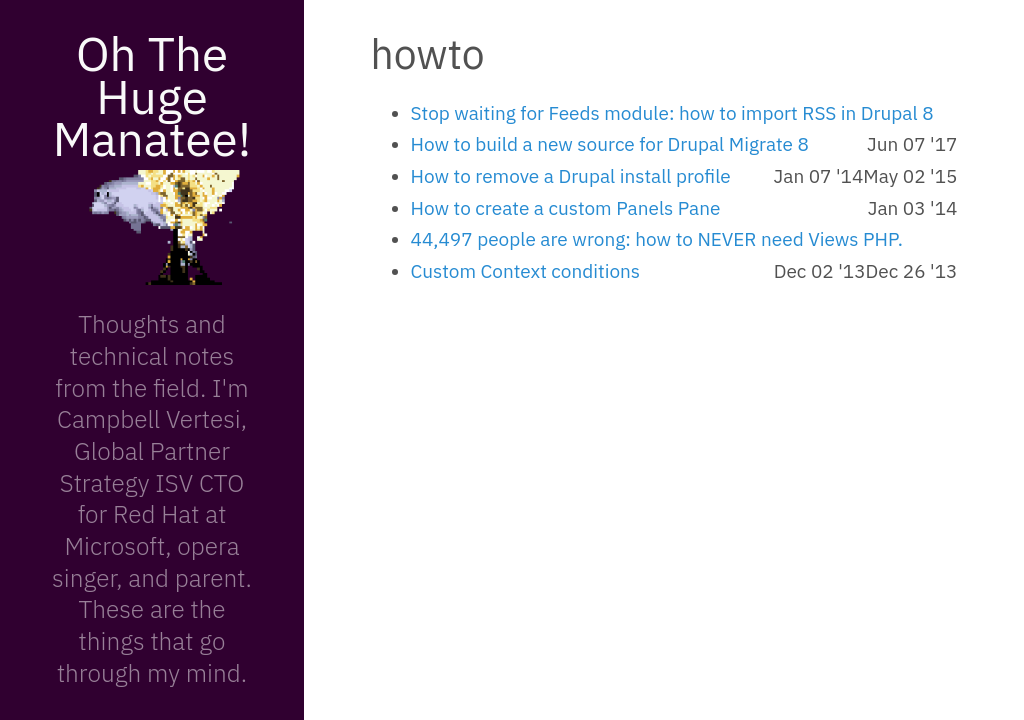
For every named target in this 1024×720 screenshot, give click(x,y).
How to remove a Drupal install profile (571, 176)
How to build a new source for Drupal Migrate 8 (610, 144)
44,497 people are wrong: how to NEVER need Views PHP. (657, 239)
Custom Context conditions (526, 271)
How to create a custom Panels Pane (566, 208)
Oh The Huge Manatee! (152, 95)
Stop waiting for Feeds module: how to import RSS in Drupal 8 (672, 113)
